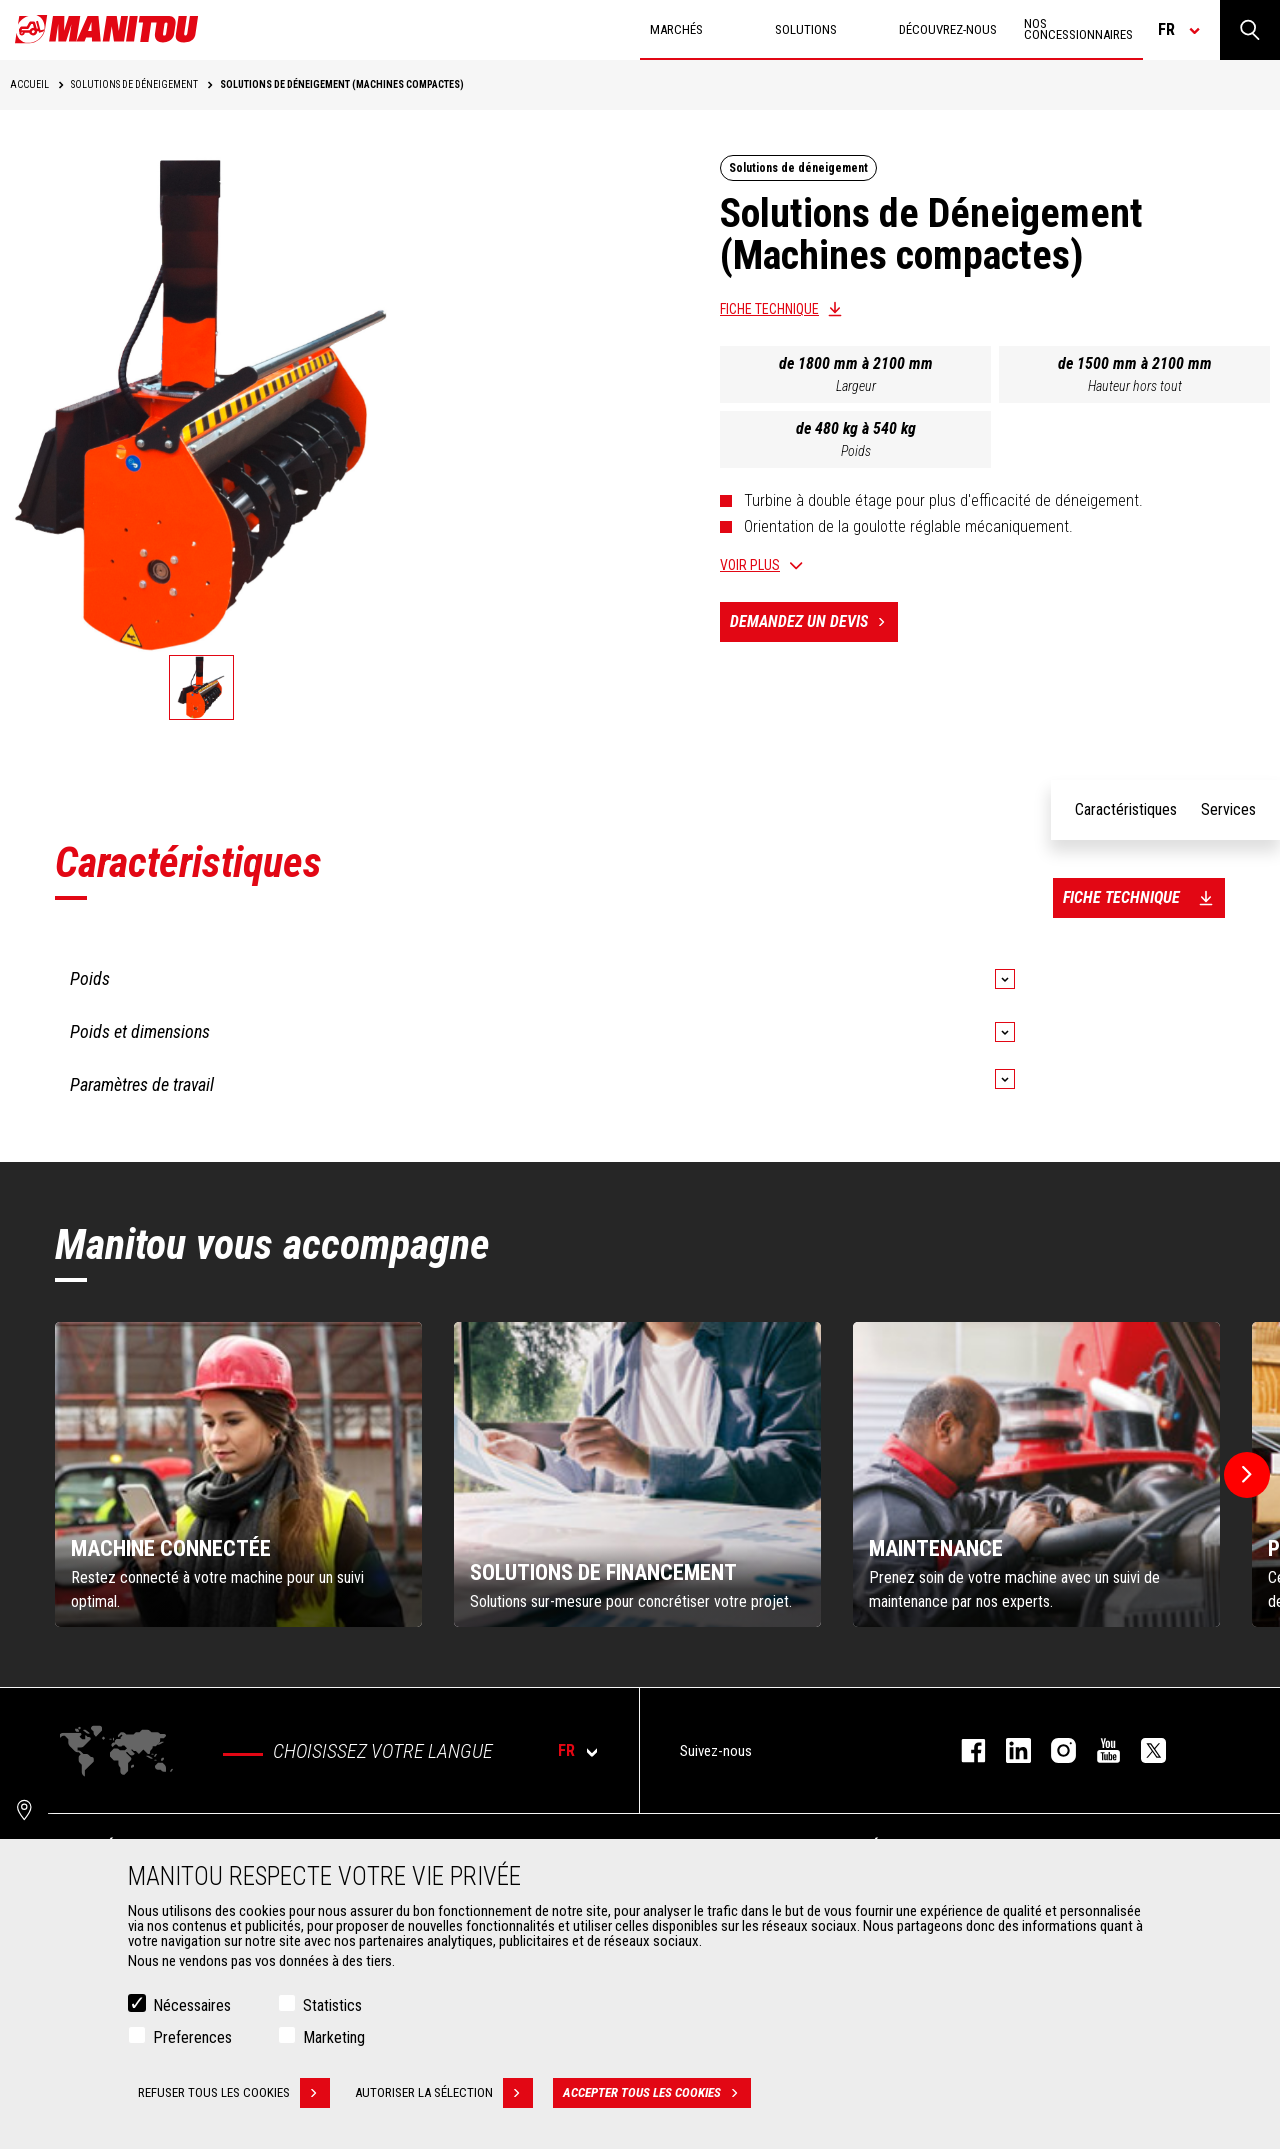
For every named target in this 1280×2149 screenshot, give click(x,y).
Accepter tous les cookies (657, 2093)
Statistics (332, 2005)
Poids (856, 451)
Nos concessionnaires (1078, 29)
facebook (963, 1750)
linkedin (1008, 1750)
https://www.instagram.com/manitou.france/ (1053, 1750)
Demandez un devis (814, 622)
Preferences (192, 2037)
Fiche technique (769, 309)
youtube (1098, 1750)
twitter (1143, 1750)
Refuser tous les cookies (234, 2093)
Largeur (856, 386)
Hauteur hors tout (1135, 386)
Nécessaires (192, 2005)
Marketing (334, 2037)
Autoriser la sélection (444, 2093)
